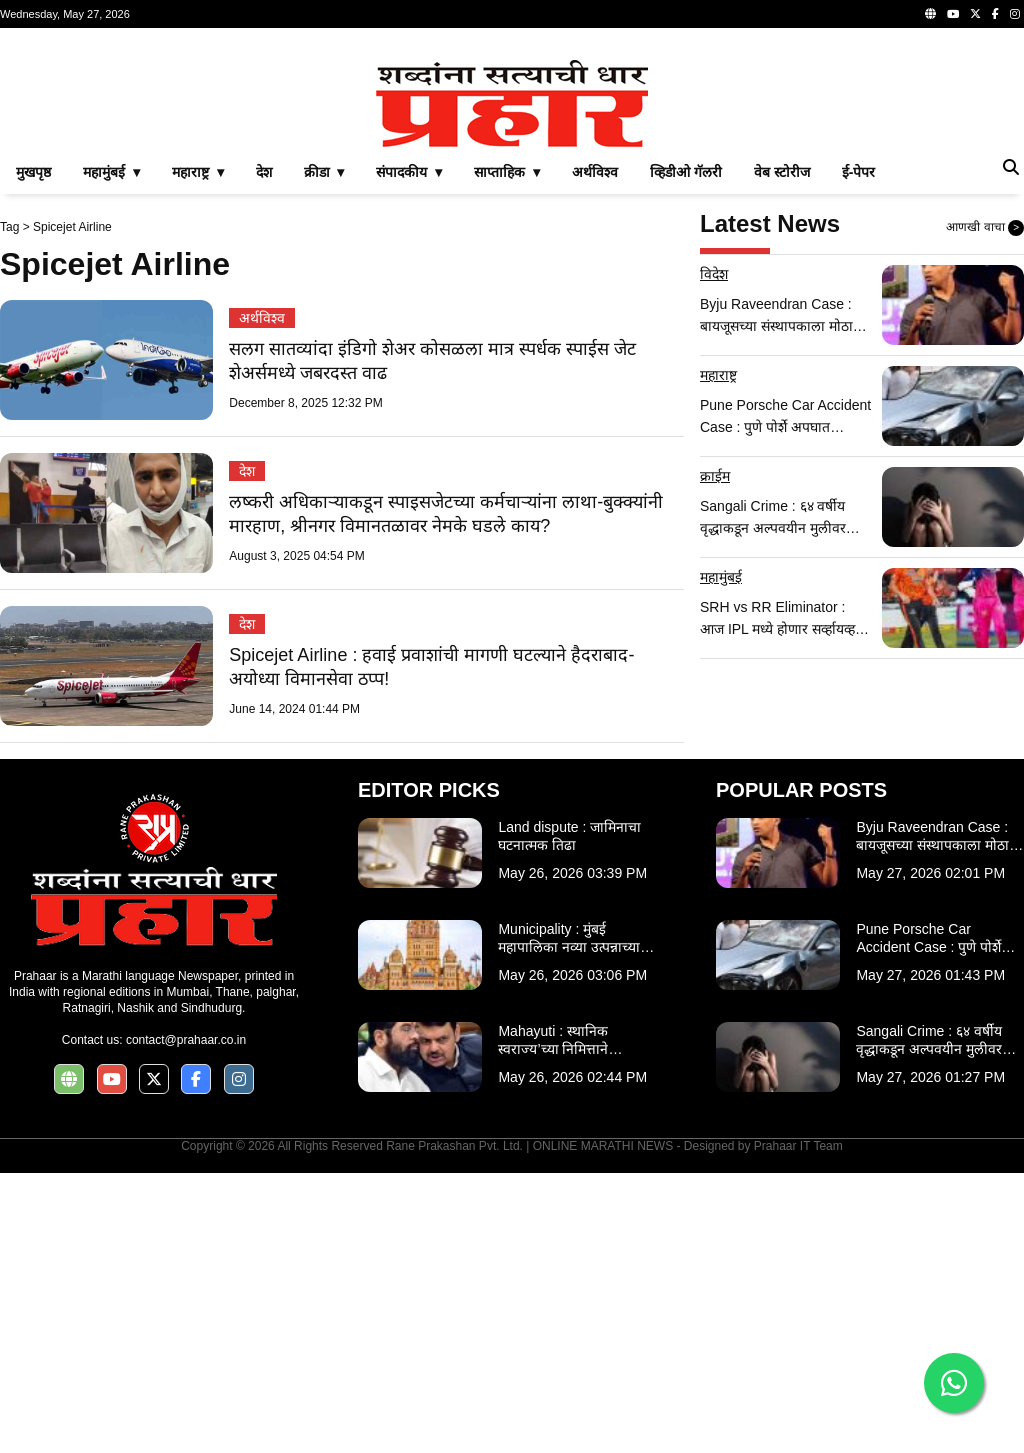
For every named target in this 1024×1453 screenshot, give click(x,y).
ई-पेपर (859, 452)
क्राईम (715, 756)
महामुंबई (721, 857)
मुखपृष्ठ (33, 452)
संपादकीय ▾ (409, 452)
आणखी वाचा (985, 508)
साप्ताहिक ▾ (507, 452)
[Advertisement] (512, 184)
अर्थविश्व (595, 452)
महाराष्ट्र (718, 655)
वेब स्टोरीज (782, 452)
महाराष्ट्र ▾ (198, 452)
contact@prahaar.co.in (186, 1320)
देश (264, 452)
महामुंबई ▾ (111, 452)
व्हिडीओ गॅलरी (686, 452)
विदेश (714, 554)
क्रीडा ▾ (324, 452)
